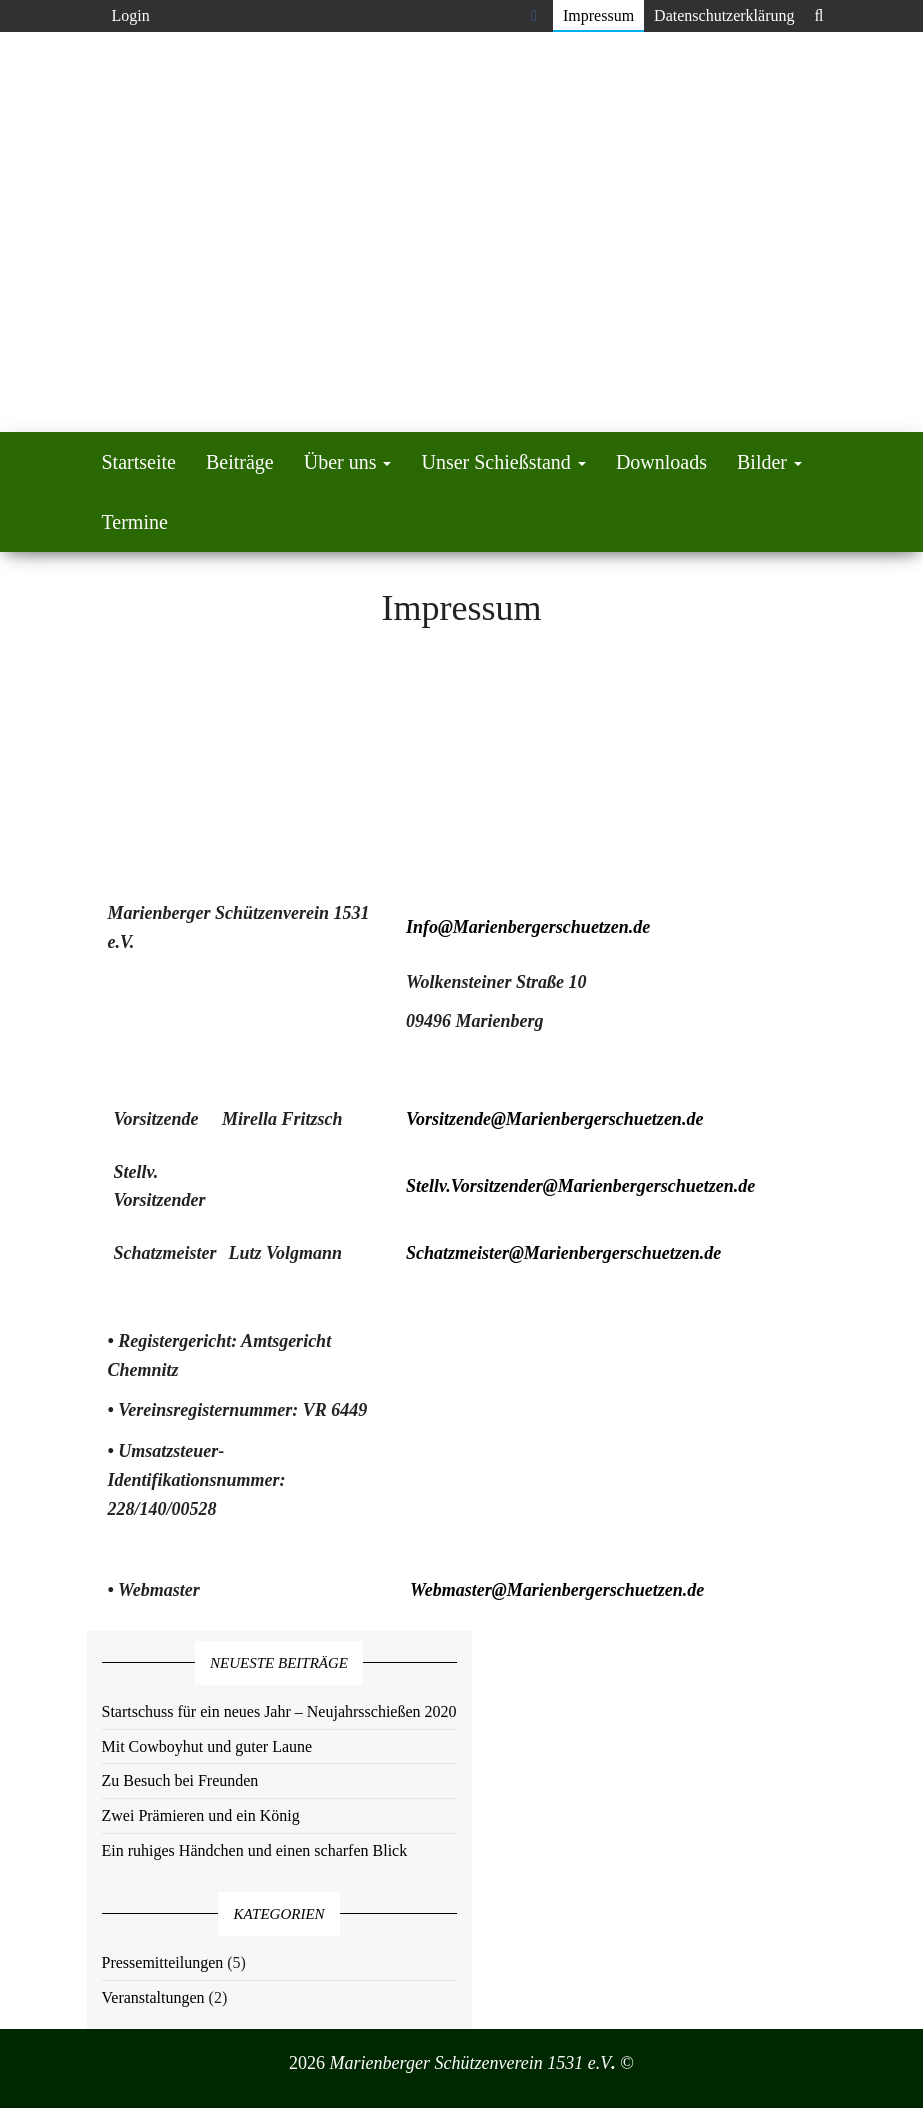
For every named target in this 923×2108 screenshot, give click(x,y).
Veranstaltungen (153, 1997)
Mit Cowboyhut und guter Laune (207, 1746)
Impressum (598, 15)
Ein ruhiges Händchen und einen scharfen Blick (255, 1850)
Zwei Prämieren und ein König (201, 1815)
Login (131, 15)
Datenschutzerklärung (724, 15)
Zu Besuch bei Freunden (180, 1780)
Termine (135, 522)
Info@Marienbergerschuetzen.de (528, 927)
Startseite (139, 462)
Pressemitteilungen (163, 1962)
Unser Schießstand (503, 462)
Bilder (769, 462)
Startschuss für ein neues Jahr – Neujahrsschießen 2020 (279, 1711)
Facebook (537, 16)
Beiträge (240, 462)
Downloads (661, 462)
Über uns (348, 462)
